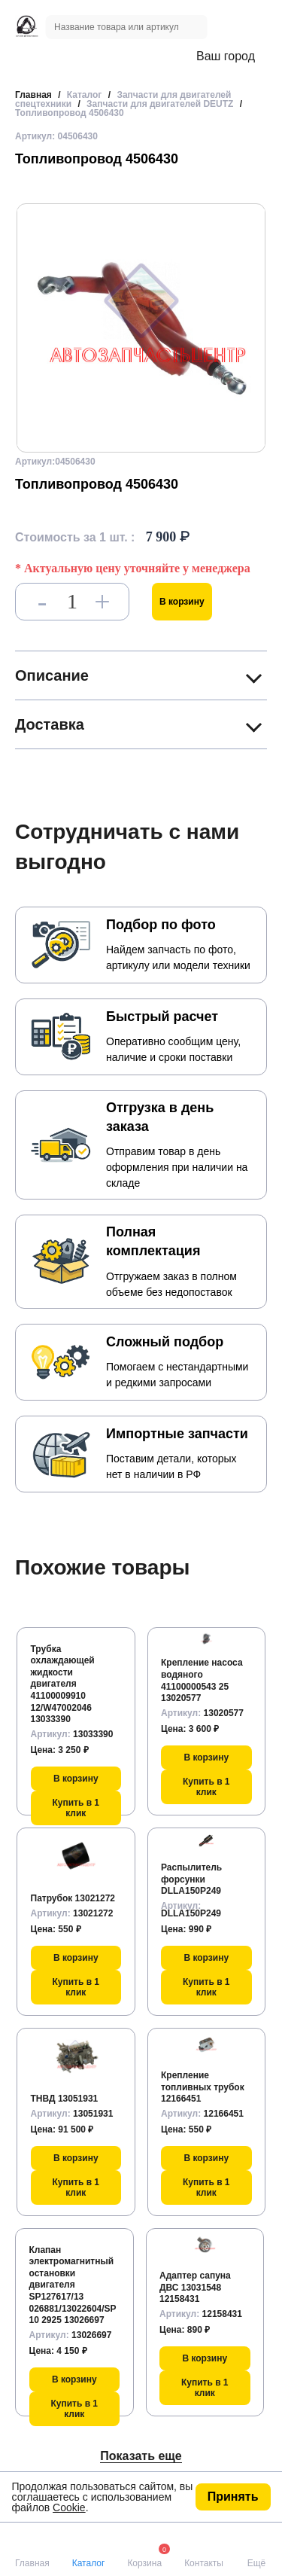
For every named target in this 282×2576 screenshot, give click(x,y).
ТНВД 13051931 (65, 2098)
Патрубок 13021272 (73, 1898)
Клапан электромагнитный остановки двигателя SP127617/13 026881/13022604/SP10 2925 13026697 (73, 2285)
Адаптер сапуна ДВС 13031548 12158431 (195, 2287)
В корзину (182, 601)
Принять (233, 2496)
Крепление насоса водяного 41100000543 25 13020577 (202, 1680)
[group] (141, 328)
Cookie (69, 2507)
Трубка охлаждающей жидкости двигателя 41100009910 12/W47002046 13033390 (63, 1684)
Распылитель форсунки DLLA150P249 (191, 1879)
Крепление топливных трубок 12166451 (202, 2087)
